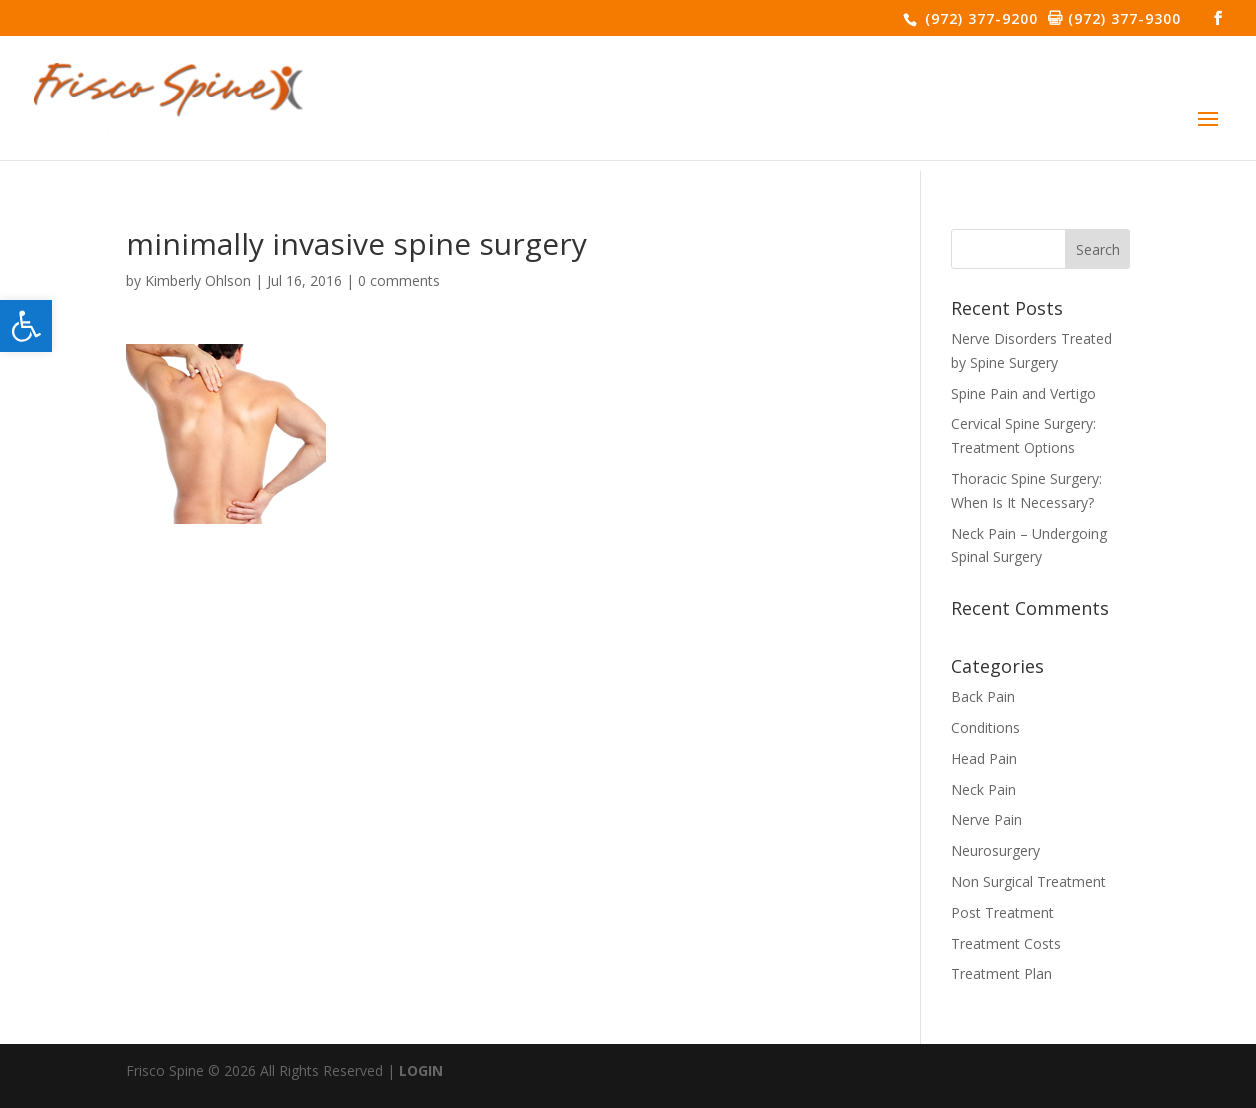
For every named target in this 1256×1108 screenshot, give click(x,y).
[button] (26, 326)
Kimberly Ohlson (198, 280)
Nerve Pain (986, 819)
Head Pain (984, 758)
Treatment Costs (1006, 943)
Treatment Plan (1001, 973)
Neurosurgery (995, 850)
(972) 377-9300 (1122, 18)
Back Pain (983, 696)
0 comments (399, 280)
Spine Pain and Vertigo (1023, 393)
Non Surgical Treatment (1028, 881)
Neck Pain (983, 789)
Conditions (985, 727)
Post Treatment (1002, 912)
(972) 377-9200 (979, 18)
